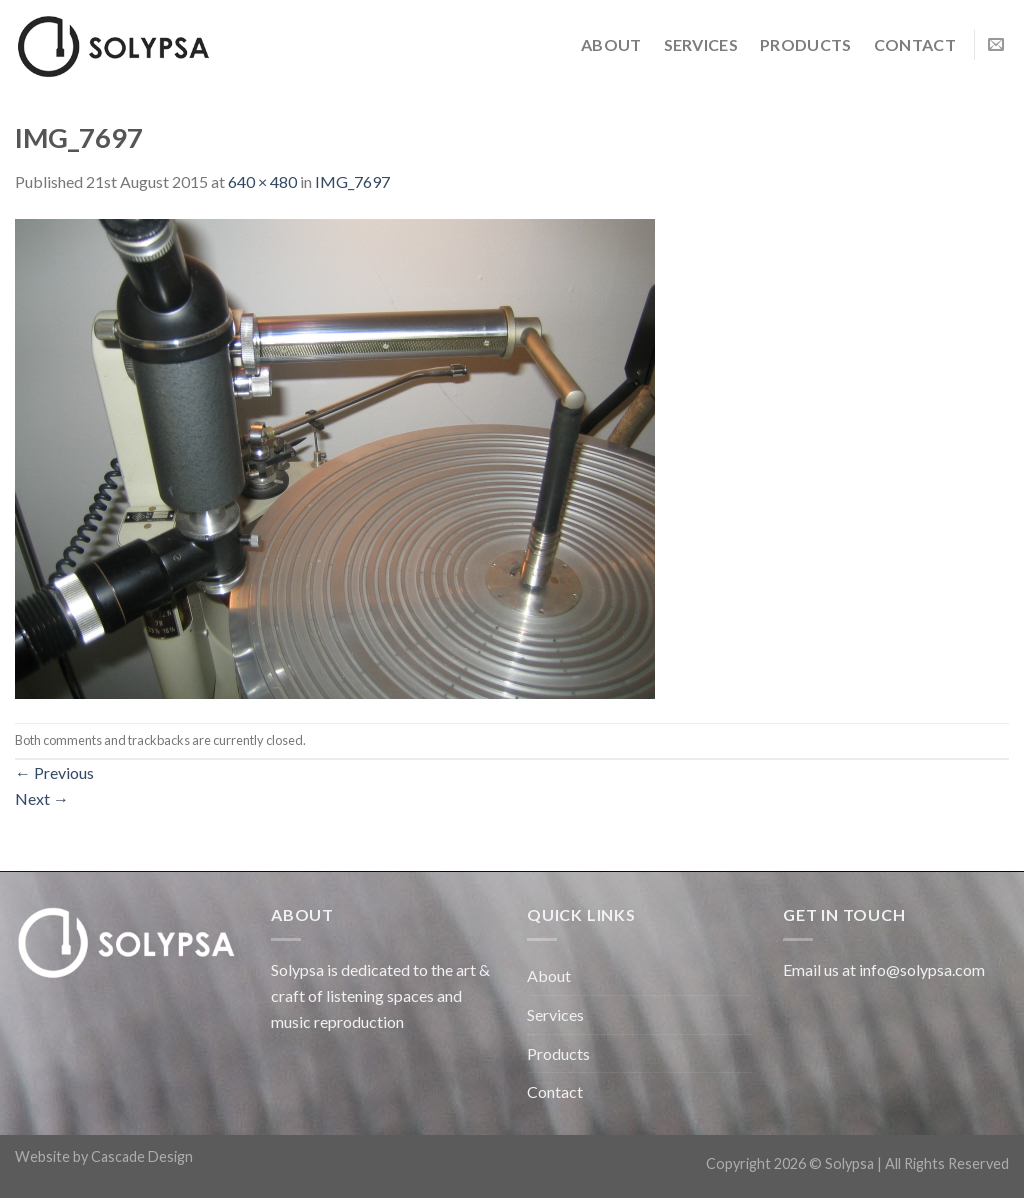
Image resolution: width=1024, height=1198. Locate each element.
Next (42, 798)
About (611, 44)
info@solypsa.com (922, 969)
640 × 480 (262, 181)
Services (701, 44)
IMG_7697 (352, 181)
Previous (54, 772)
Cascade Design (142, 1156)
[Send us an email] (996, 45)
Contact (915, 44)
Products (806, 44)
